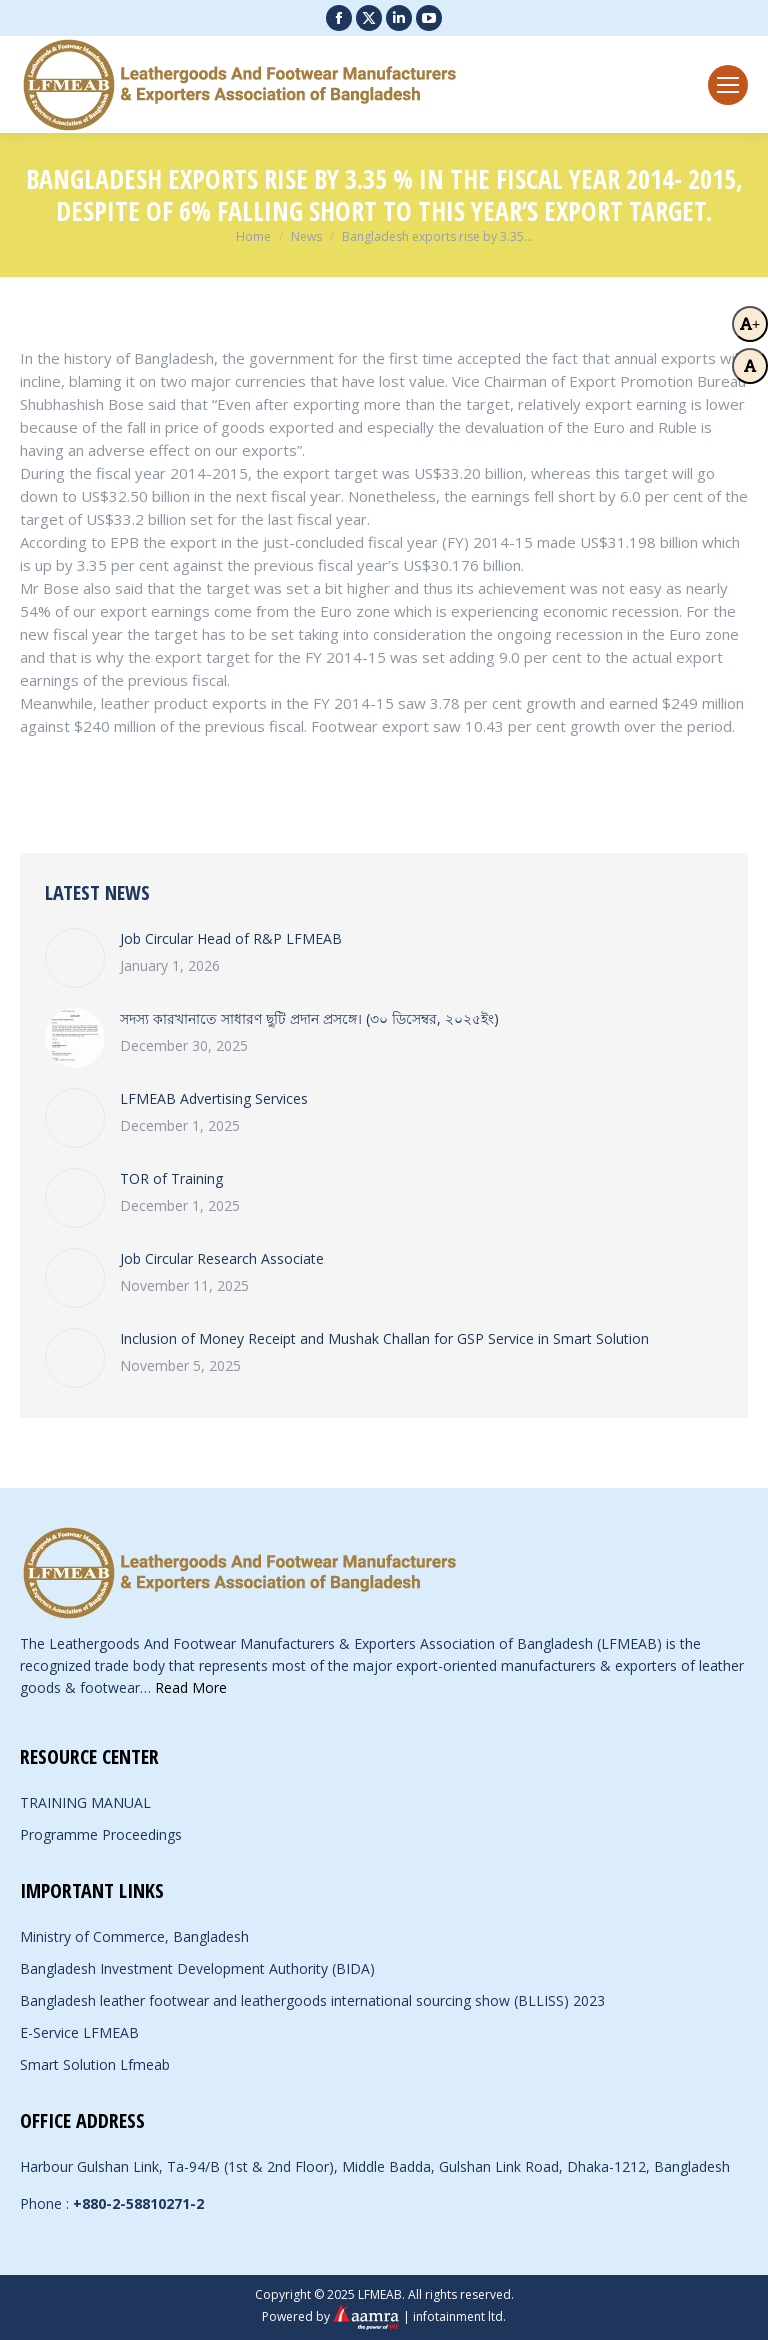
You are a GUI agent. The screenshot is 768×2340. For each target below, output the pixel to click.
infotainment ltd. (459, 2316)
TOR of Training (171, 1178)
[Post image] (75, 958)
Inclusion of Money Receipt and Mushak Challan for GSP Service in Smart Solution (384, 1338)
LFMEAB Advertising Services (214, 1098)
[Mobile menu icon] (728, 85)
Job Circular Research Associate (222, 1258)
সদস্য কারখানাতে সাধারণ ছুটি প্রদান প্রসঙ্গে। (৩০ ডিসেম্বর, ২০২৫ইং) (309, 1018)
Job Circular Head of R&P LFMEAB (231, 938)
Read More (191, 1687)
